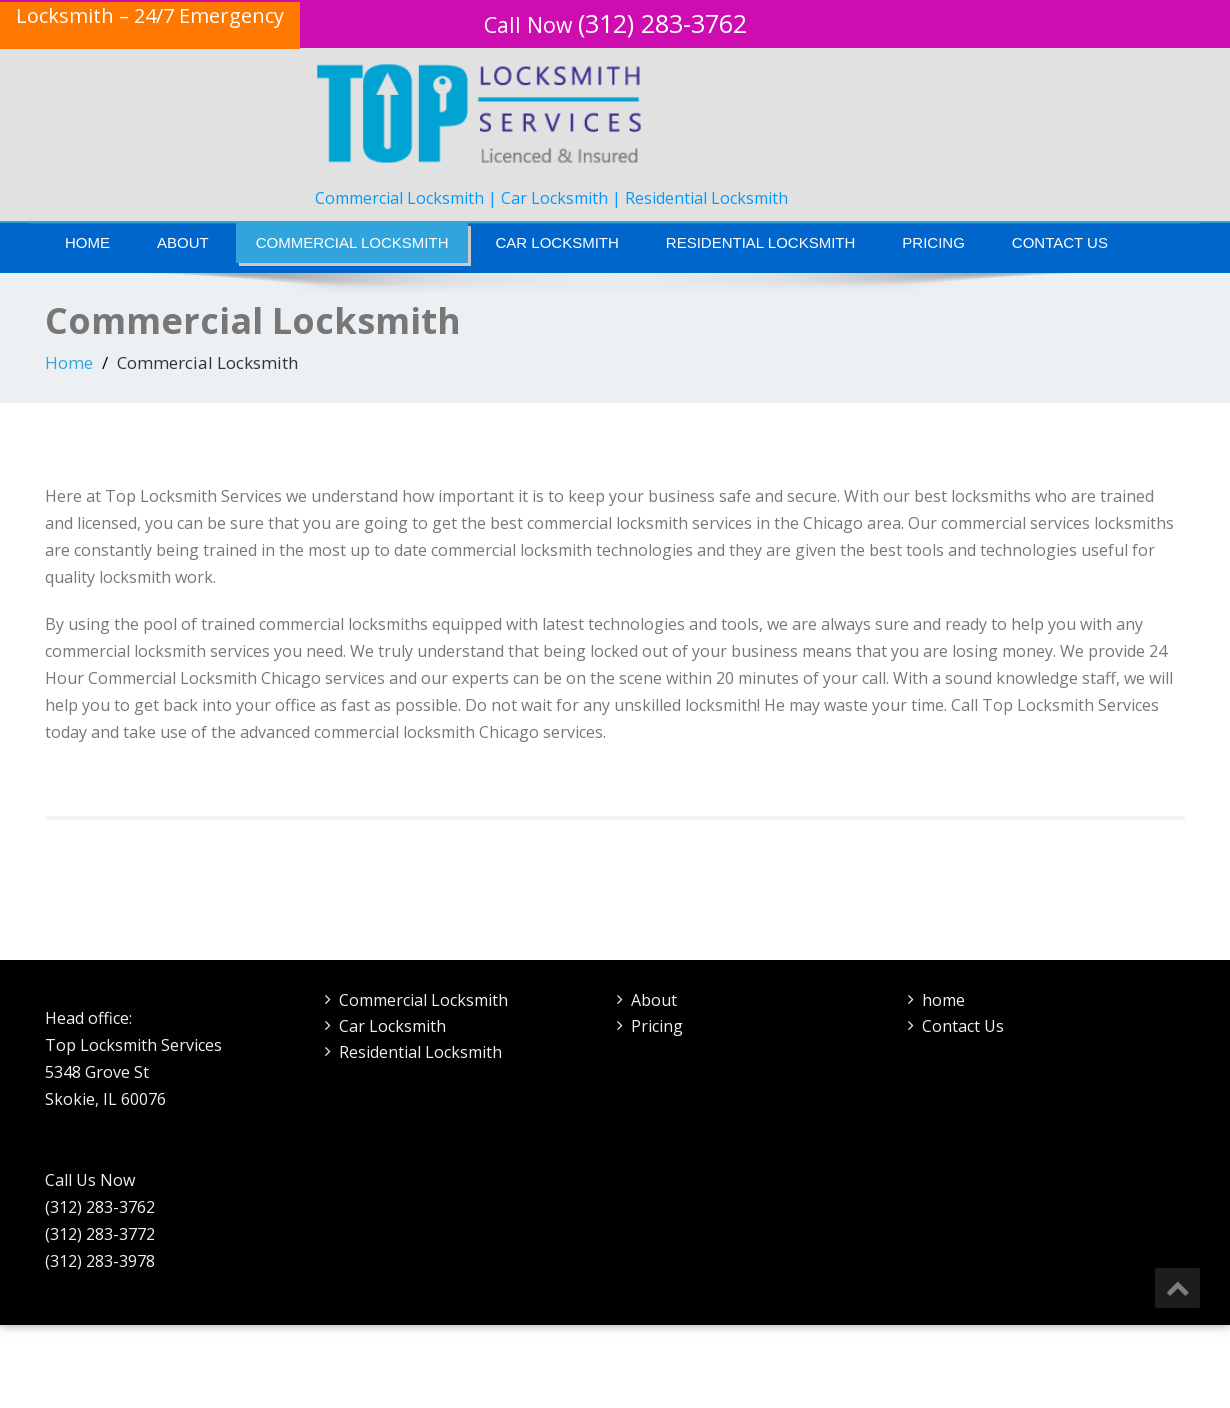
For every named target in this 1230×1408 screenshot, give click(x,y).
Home (87, 242)
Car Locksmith (556, 242)
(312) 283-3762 (615, 23)
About (183, 242)
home (943, 1000)
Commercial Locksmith (352, 242)
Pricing (933, 242)
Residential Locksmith (760, 242)
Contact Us (1060, 242)
